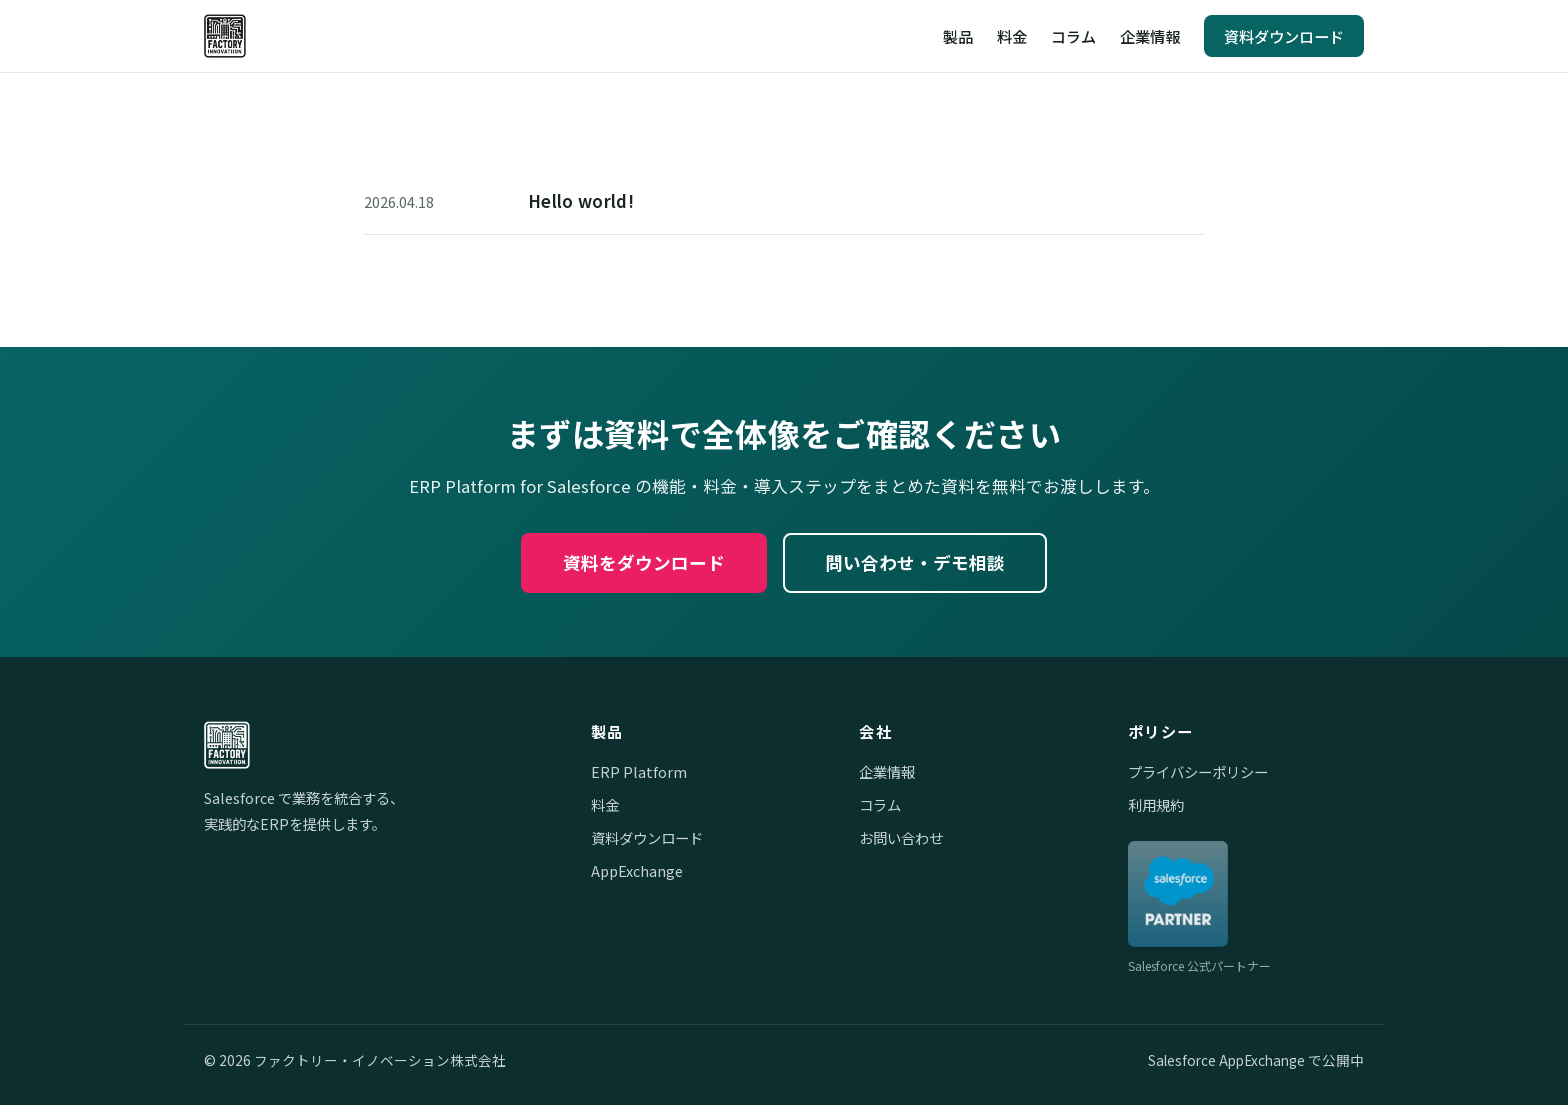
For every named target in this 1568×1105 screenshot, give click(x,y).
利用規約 (1156, 804)
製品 (958, 36)
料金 (1012, 36)
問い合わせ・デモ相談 (915, 562)
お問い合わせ (901, 837)
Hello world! (581, 201)
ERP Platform (639, 771)
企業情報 (1150, 36)
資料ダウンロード (1284, 36)
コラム (1073, 36)
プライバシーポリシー (1198, 771)
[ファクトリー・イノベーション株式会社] (225, 36)
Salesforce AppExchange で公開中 (1256, 1060)
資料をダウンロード (644, 562)
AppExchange (637, 870)
